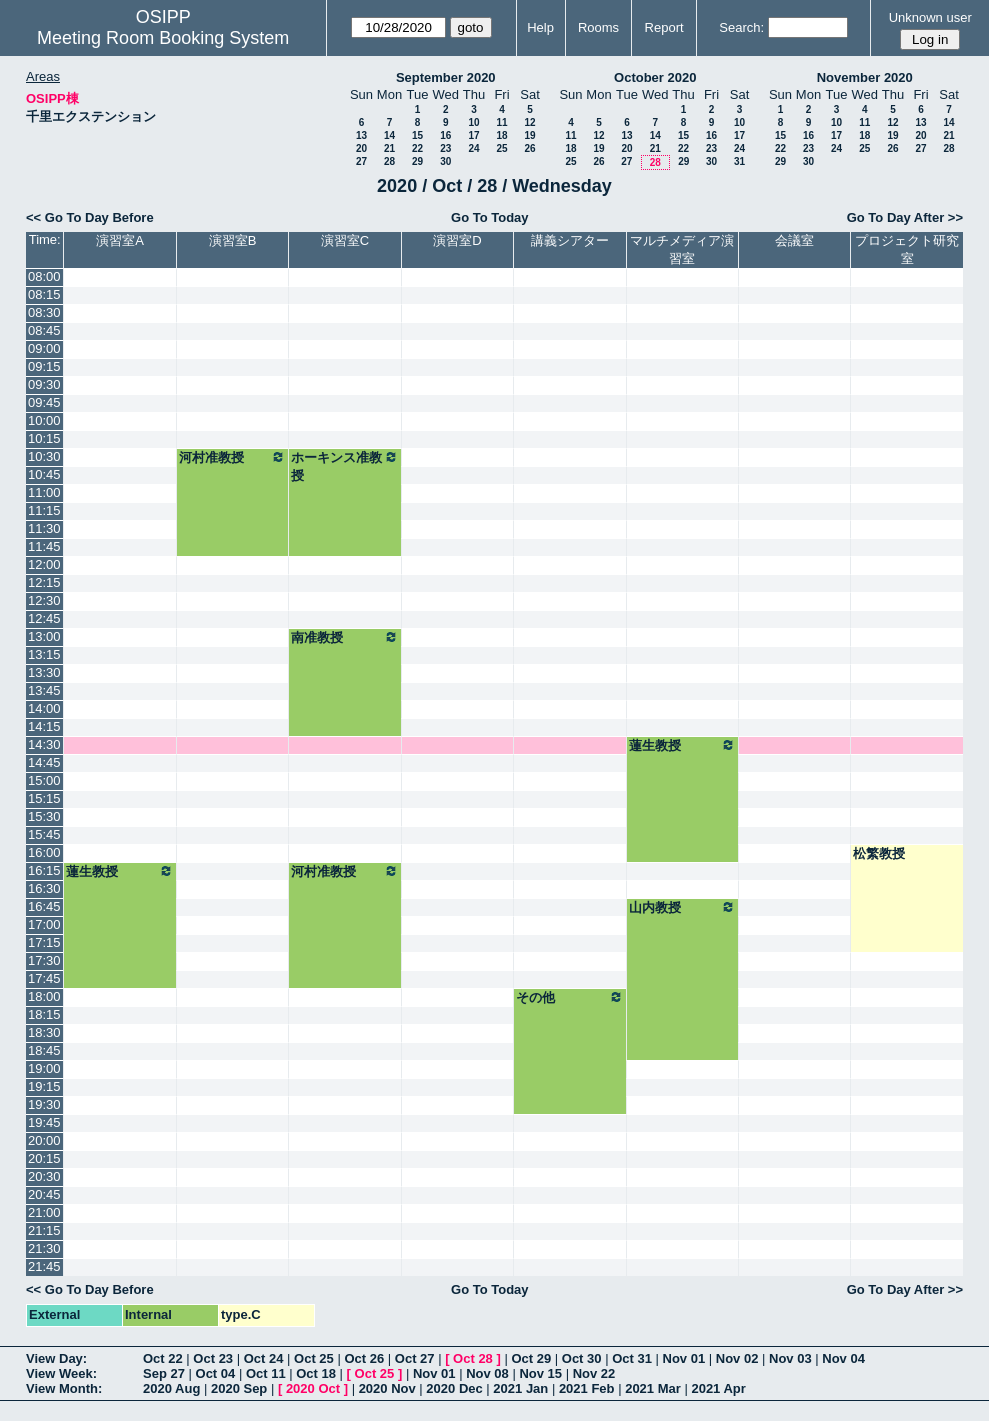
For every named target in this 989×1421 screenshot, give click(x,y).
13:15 (44, 654)
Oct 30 (582, 1358)
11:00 (44, 492)
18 (501, 135)
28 (389, 161)
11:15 (44, 510)
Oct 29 (531, 1358)
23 (445, 148)
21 (389, 148)
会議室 (794, 240)
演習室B (233, 240)
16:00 (44, 852)
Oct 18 (316, 1373)
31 (739, 161)
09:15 (44, 366)
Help (540, 27)
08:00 (44, 276)
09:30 (44, 384)
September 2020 (446, 77)
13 (361, 135)
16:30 (44, 888)
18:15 (44, 1014)
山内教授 (682, 907)
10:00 (44, 420)
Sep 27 (164, 1373)
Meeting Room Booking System (163, 38)
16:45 (44, 906)
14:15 (44, 726)
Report (664, 27)
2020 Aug (171, 1388)
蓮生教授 (682, 745)
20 (361, 148)
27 (361, 161)
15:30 (44, 816)
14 (389, 135)
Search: (741, 27)
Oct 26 (364, 1358)
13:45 (44, 690)
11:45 (44, 546)
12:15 (44, 582)
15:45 (44, 834)
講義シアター (570, 240)
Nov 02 (737, 1358)
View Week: (61, 1373)
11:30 (44, 528)
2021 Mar (653, 1388)
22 (417, 148)
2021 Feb (587, 1388)
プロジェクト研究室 (907, 249)
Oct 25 (314, 1358)
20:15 (44, 1158)
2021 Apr (718, 1388)
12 (529, 122)
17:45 (44, 978)
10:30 (44, 456)
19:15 (44, 1086)
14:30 (44, 744)
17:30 (44, 960)
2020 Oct (313, 1388)
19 (529, 135)
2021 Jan (520, 1388)
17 (473, 135)
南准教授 (344, 637)
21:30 (44, 1248)
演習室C (345, 240)
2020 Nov (387, 1388)
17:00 (44, 924)
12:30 (44, 600)
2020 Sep (239, 1388)
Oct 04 (216, 1373)
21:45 (44, 1266)
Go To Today (490, 217)
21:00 (44, 1212)
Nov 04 (843, 1358)
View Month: (64, 1388)
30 (445, 161)
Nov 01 (684, 1358)
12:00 (44, 564)
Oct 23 (213, 1358)
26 (529, 148)
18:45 (44, 1050)
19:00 (44, 1068)
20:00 (44, 1140)
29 (417, 161)
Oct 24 (264, 1358)
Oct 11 (266, 1373)
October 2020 (655, 77)
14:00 (44, 708)
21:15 (44, 1230)
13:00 (44, 636)
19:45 (44, 1122)
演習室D (457, 240)
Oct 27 (415, 1358)
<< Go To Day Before (90, 217)
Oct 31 (632, 1358)
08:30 (44, 312)
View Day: (56, 1358)
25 (501, 148)
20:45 (44, 1194)
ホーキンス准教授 (344, 466)
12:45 (44, 618)
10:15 (44, 438)
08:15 (44, 294)
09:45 (44, 402)
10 (473, 122)
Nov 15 (540, 1373)
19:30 (44, 1104)
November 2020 (865, 77)
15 (417, 135)
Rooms (598, 27)
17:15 (44, 942)
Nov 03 (790, 1358)
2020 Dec (454, 1388)
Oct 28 (473, 1358)
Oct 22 (163, 1358)
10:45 (44, 474)
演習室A (120, 240)
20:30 (44, 1176)
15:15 (44, 798)
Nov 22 (594, 1373)
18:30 (44, 1032)
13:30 (44, 672)
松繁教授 (879, 853)
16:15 (44, 870)
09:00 (44, 348)
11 (501, 122)
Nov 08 (487, 1373)
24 (473, 148)
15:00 (44, 780)
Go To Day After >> (905, 217)
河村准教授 (232, 457)
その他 (569, 997)
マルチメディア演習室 (682, 249)
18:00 (44, 996)
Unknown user (930, 17)
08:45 (44, 330)
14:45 (44, 762)
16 (445, 135)
